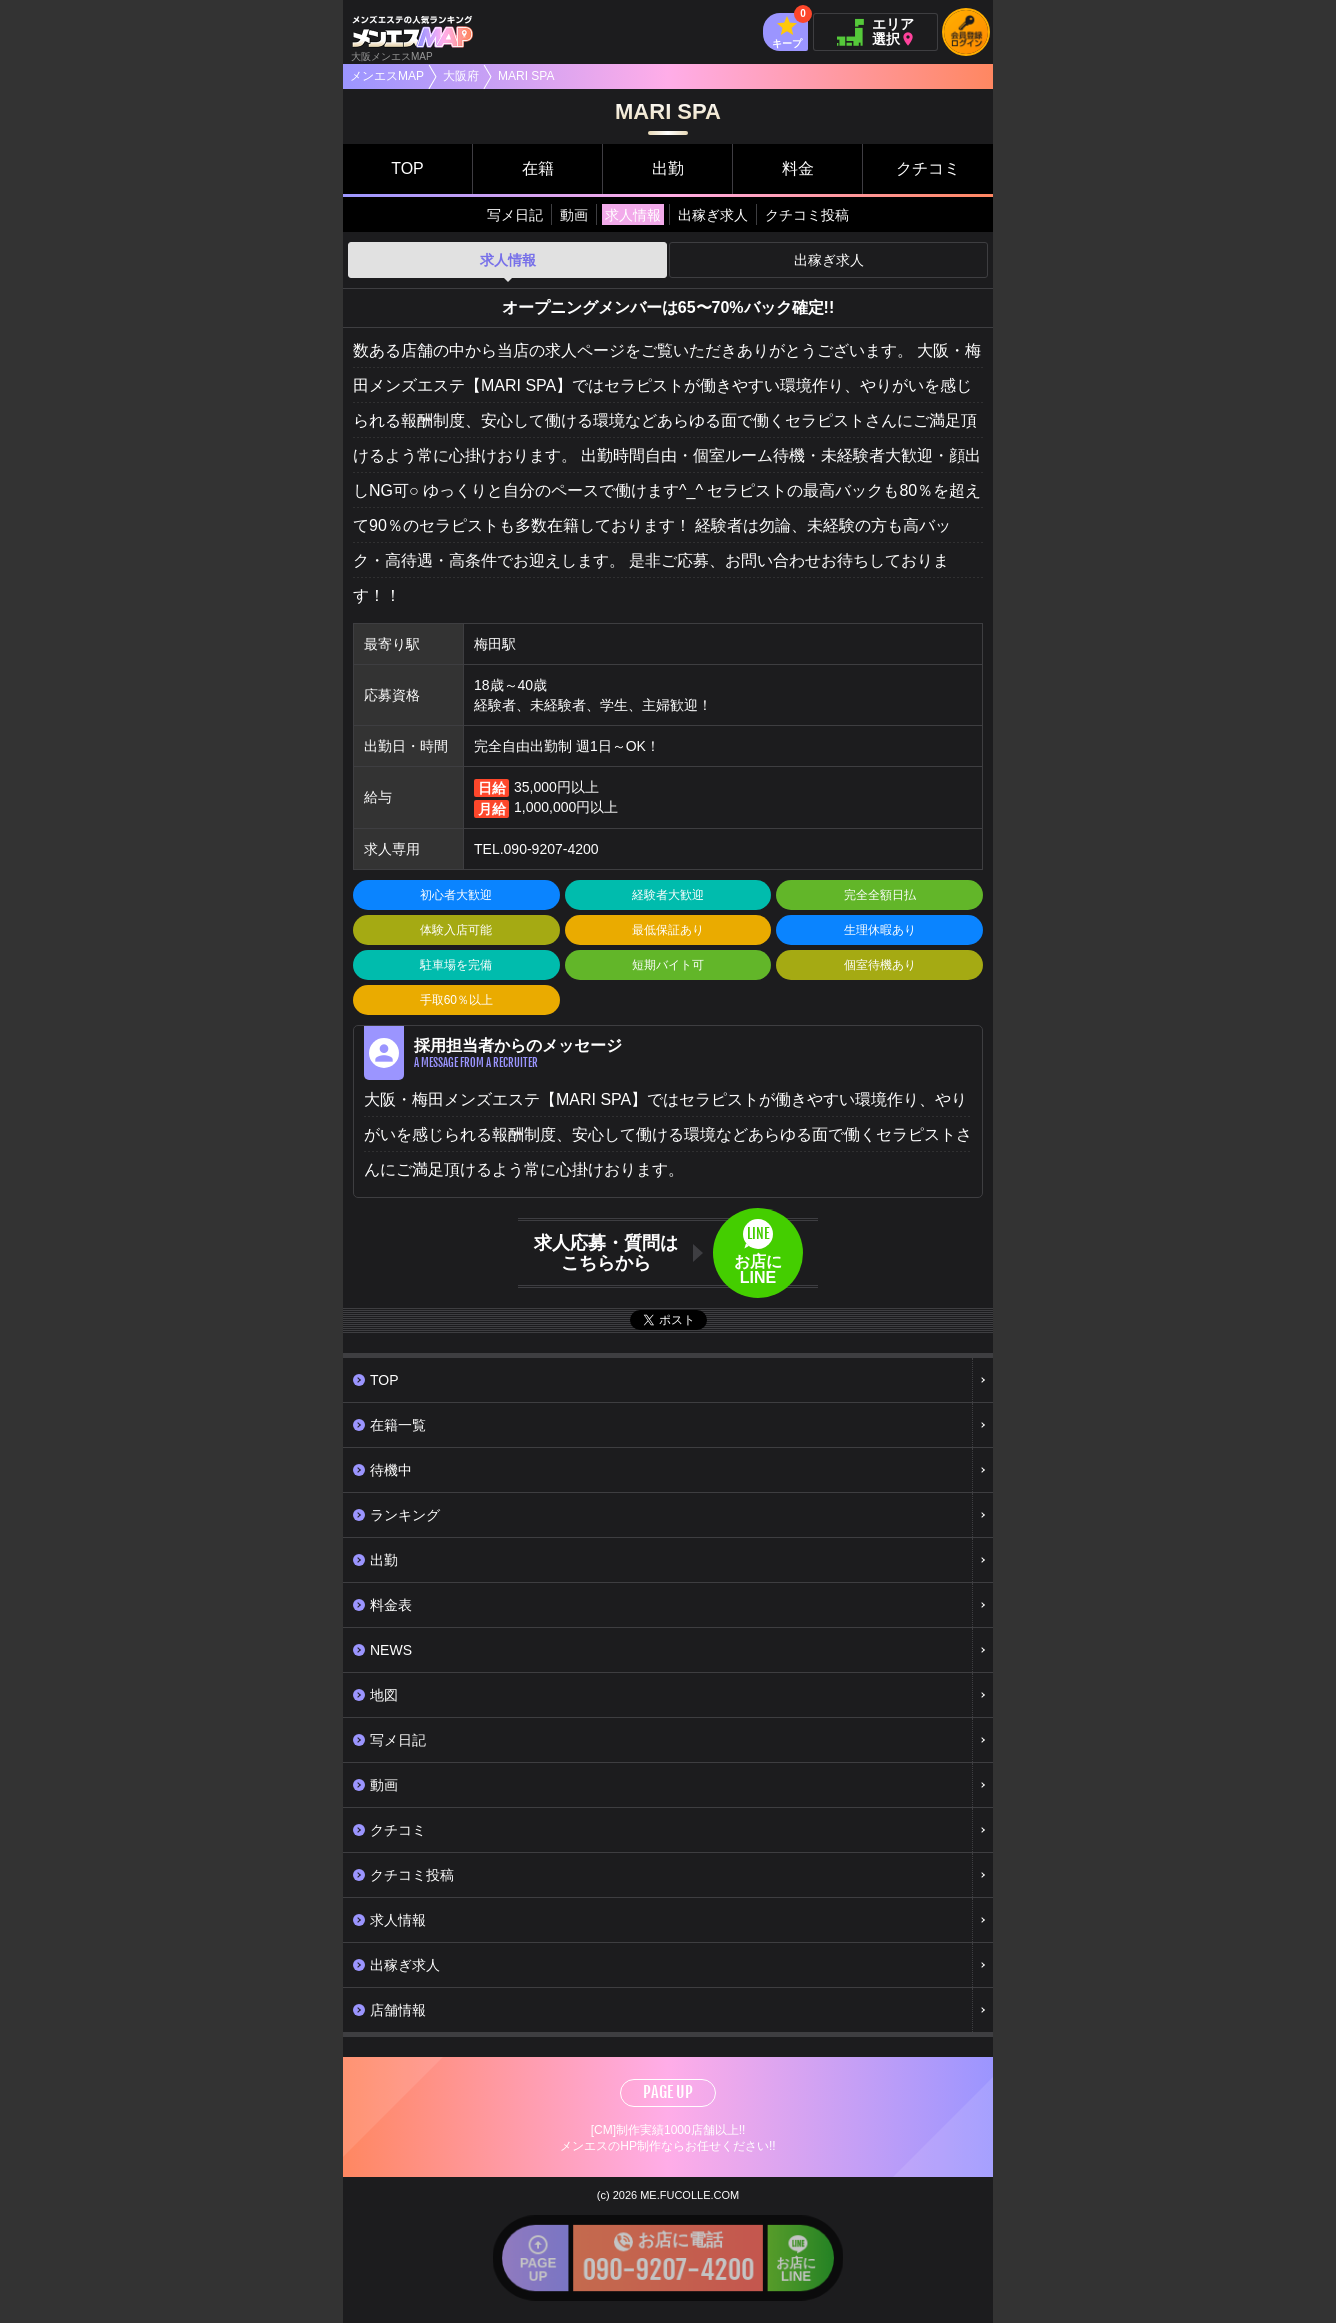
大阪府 (461, 76)
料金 (798, 168)
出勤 (668, 168)
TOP (407, 168)
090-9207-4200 (551, 849)
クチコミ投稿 (807, 215)
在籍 (538, 168)
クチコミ (928, 168)
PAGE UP (668, 2092)
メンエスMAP (387, 76)
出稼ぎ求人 (713, 215)
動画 (574, 215)
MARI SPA (526, 76)
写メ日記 (515, 215)
